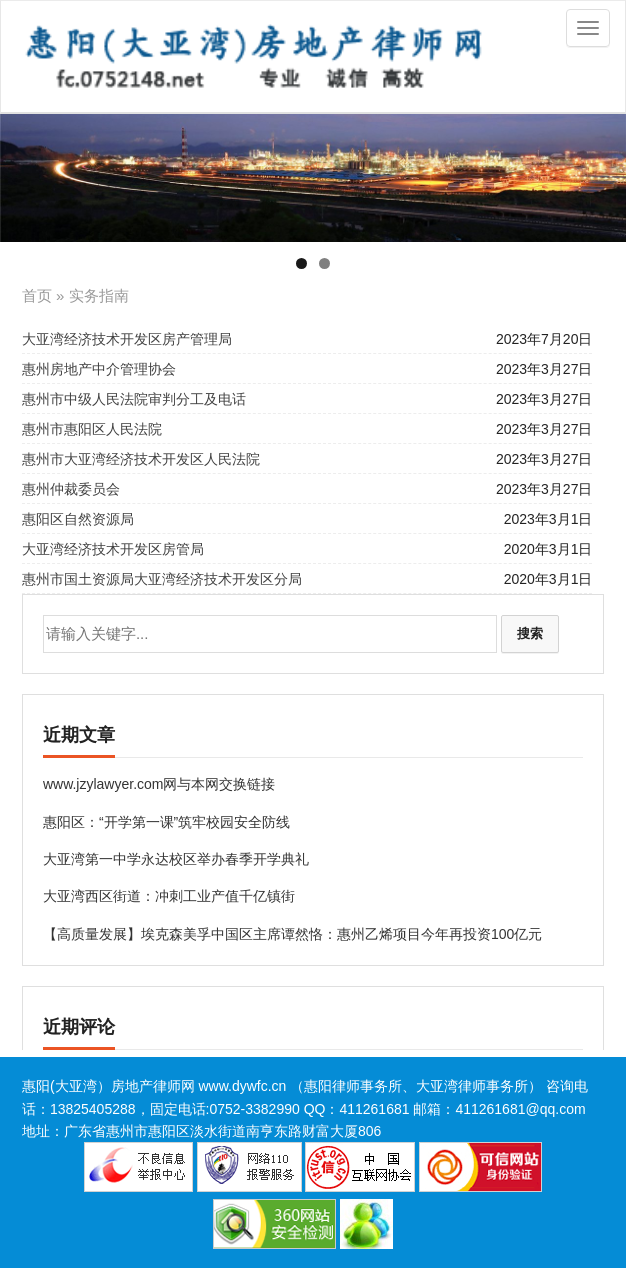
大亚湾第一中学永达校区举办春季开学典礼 (176, 859)
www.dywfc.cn (242, 1086)
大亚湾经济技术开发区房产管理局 (127, 339)
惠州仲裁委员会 (71, 489)
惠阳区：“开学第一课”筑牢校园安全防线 (166, 822)
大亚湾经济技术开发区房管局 (113, 549)
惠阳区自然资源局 (78, 519)
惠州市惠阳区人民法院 (92, 429)
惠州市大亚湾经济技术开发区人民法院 (141, 459)
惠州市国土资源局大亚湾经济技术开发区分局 (162, 579)
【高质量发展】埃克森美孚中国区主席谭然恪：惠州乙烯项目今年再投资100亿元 (292, 934)
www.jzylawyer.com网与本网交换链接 (159, 784)
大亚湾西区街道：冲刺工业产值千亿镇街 (169, 896)
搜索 (530, 633)
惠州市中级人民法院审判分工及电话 (134, 399)
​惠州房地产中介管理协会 (99, 369)
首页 (37, 295)
